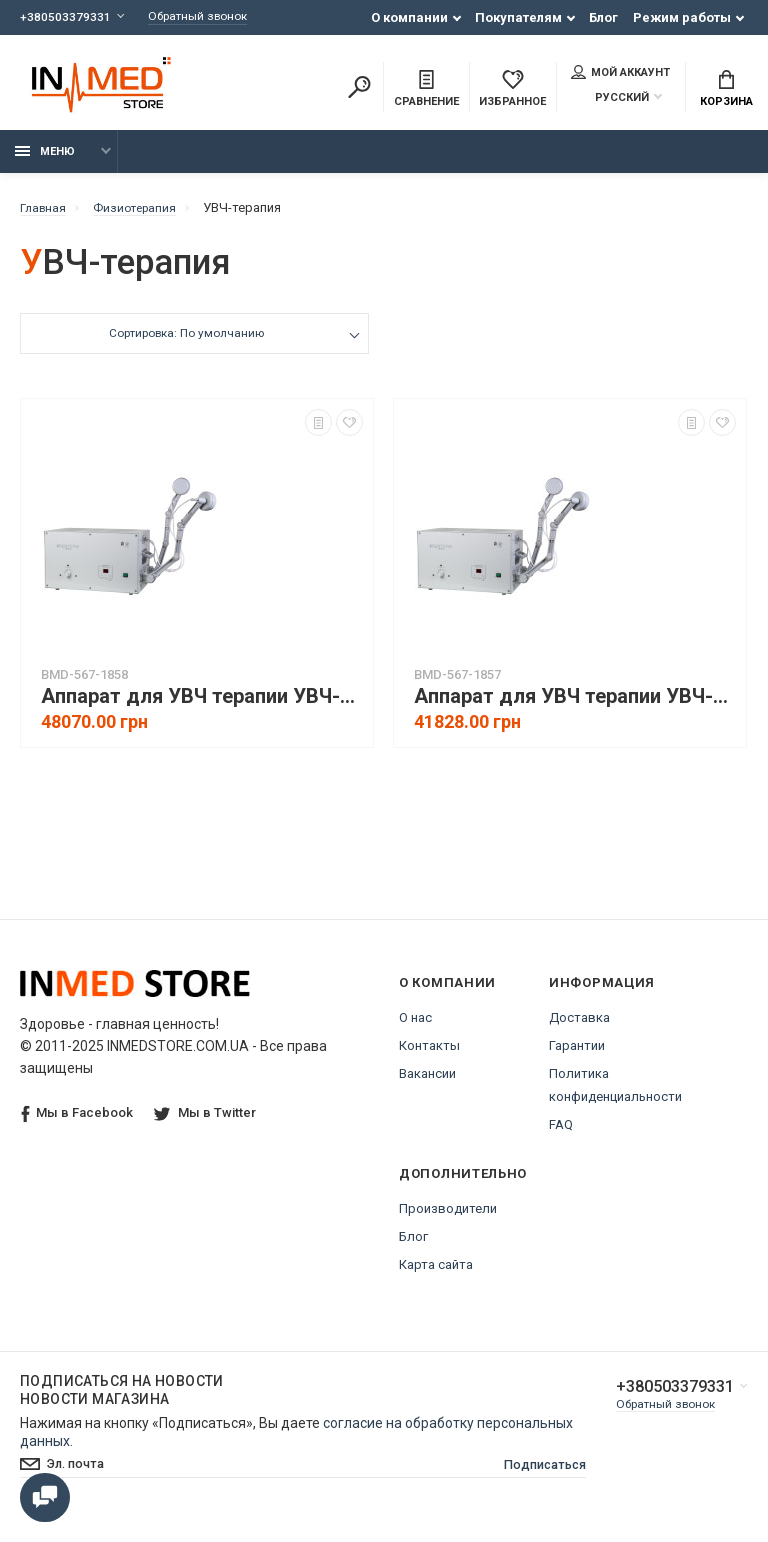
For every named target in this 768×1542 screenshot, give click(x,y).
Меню (45, 162)
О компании (409, 17)
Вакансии (427, 1084)
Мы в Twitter (207, 1123)
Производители (448, 1219)
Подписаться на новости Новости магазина (122, 1401)
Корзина (726, 91)
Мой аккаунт (620, 74)
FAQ (561, 1135)
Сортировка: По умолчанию (185, 346)
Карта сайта (436, 1275)
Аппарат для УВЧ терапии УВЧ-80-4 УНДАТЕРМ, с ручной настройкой (575, 707)
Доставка (579, 1028)
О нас (415, 1028)
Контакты (429, 1056)
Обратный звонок (207, 17)
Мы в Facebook (77, 1124)
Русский (610, 99)
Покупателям (518, 17)
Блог (603, 17)
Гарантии (577, 1056)
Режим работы (682, 17)
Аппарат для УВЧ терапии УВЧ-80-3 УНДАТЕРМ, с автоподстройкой (202, 707)
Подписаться (526, 1477)
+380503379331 (65, 17)
